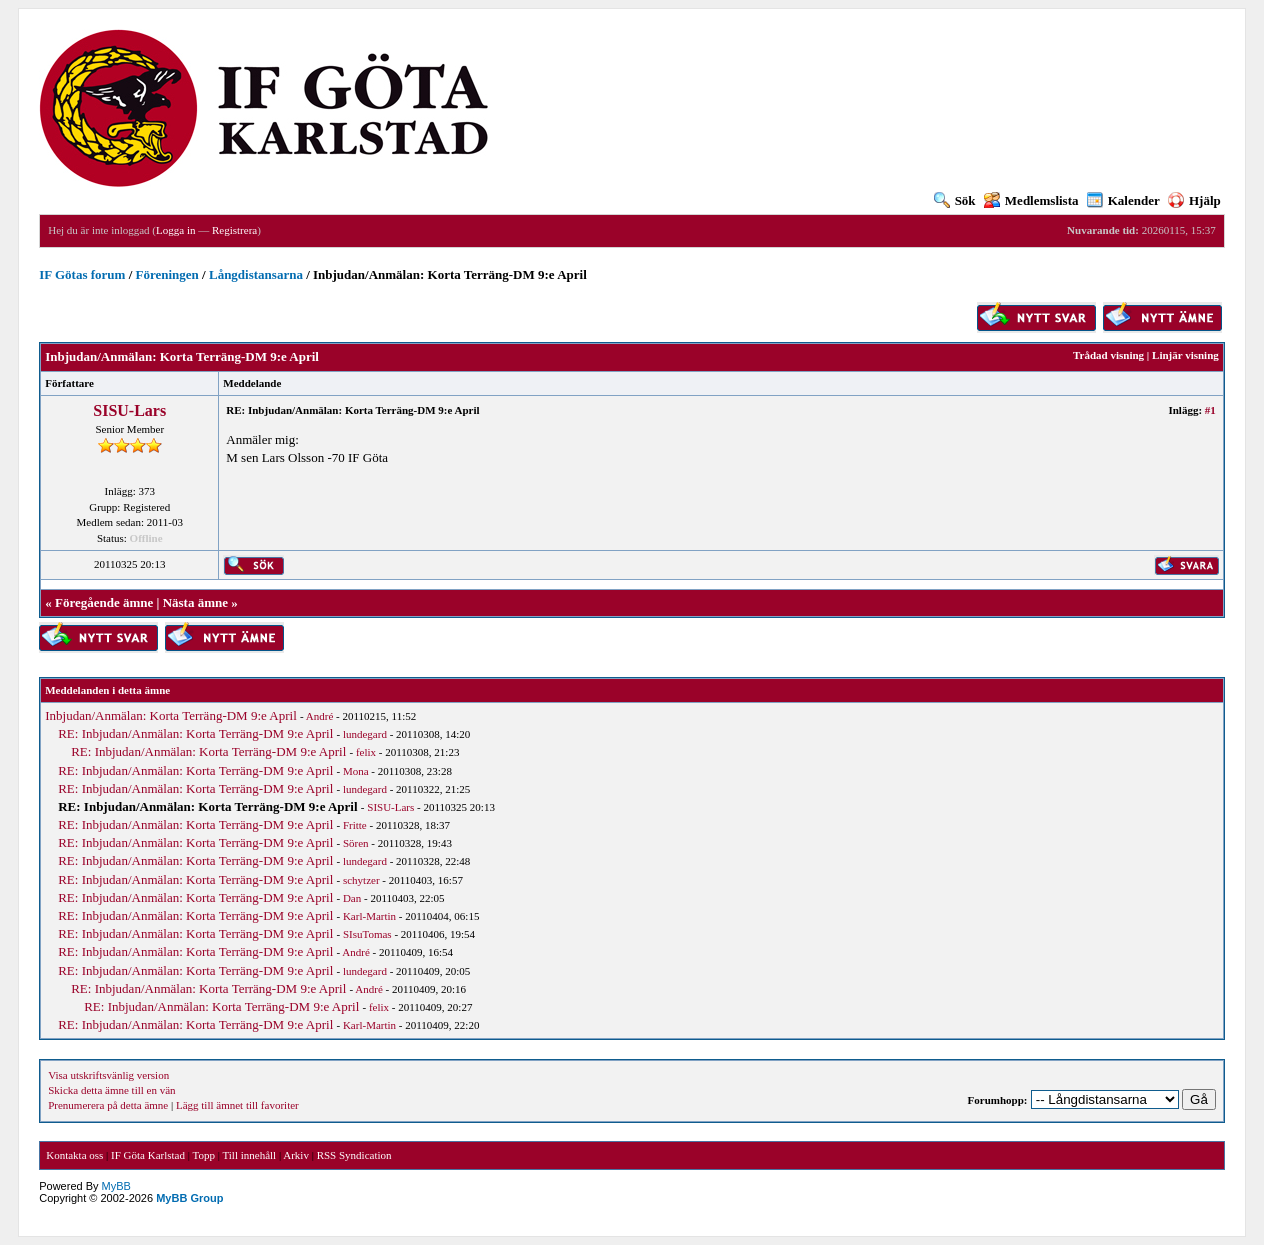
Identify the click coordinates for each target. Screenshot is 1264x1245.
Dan (352, 898)
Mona (356, 771)
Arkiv (296, 1155)
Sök (955, 200)
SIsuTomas (367, 934)
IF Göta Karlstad (148, 1155)
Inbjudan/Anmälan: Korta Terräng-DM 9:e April (171, 715)
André (320, 716)
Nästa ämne (195, 602)
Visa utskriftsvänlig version (108, 1075)
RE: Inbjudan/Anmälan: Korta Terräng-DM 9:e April (195, 733)
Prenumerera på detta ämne (108, 1105)
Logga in (175, 230)
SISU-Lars (129, 410)
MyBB (116, 1186)
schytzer (361, 880)
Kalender (1123, 200)
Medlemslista (1031, 200)
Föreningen (167, 274)
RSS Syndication (354, 1155)
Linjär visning (1185, 355)
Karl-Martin (369, 916)
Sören (356, 843)
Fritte (355, 825)
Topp (204, 1155)
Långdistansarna (256, 274)
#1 (1210, 410)
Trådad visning (1108, 355)
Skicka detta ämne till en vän (111, 1090)
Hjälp (1194, 200)
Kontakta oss (74, 1155)
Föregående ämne (104, 602)
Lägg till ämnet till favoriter (237, 1105)
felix (366, 752)
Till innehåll (249, 1155)
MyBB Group (189, 1198)
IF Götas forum (82, 274)
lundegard (365, 734)
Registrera (234, 230)
